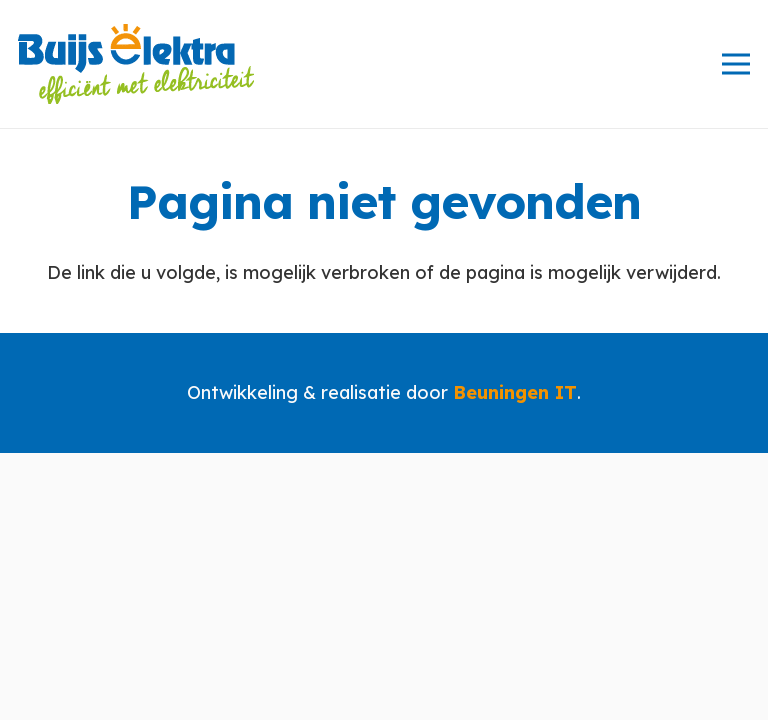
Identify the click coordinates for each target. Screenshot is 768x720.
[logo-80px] (136, 64)
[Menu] (736, 64)
